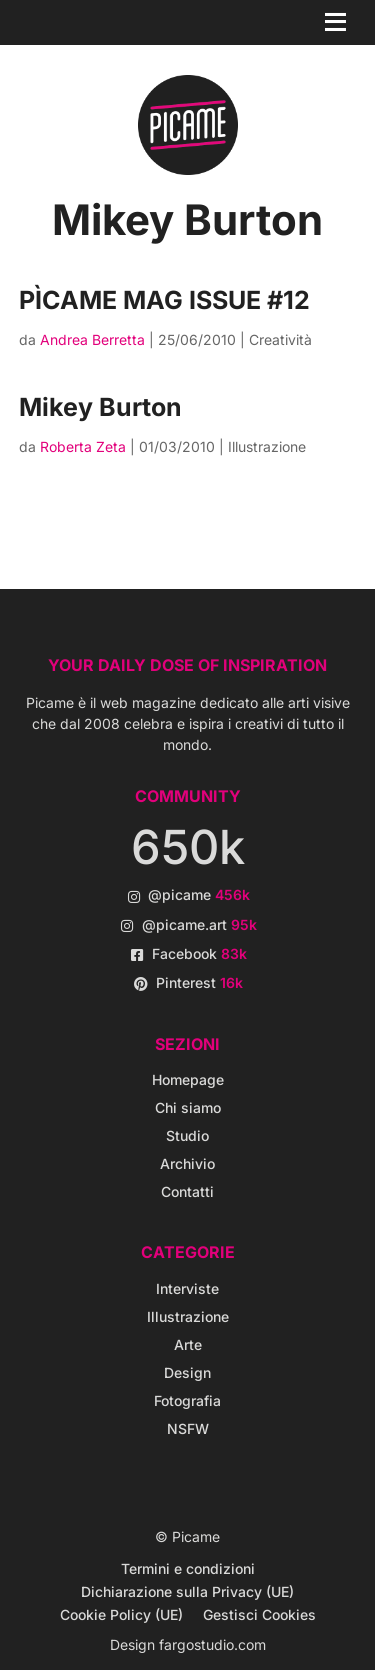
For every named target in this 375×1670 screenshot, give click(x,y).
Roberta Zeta (83, 446)
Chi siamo (188, 1107)
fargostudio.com (212, 1644)
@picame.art (199, 924)
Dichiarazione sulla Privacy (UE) (187, 1591)
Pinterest (199, 982)
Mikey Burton (100, 407)
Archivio (187, 1163)
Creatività (280, 339)
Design (187, 1372)
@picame (199, 894)
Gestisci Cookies (259, 1614)
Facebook (199, 953)
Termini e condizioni (188, 1568)
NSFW (188, 1428)
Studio (187, 1135)
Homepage (188, 1079)
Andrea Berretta (92, 339)
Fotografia (187, 1400)
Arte (188, 1344)
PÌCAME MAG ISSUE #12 (164, 300)
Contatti (187, 1191)
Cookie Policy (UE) (121, 1614)
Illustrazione (267, 446)
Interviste (187, 1288)
